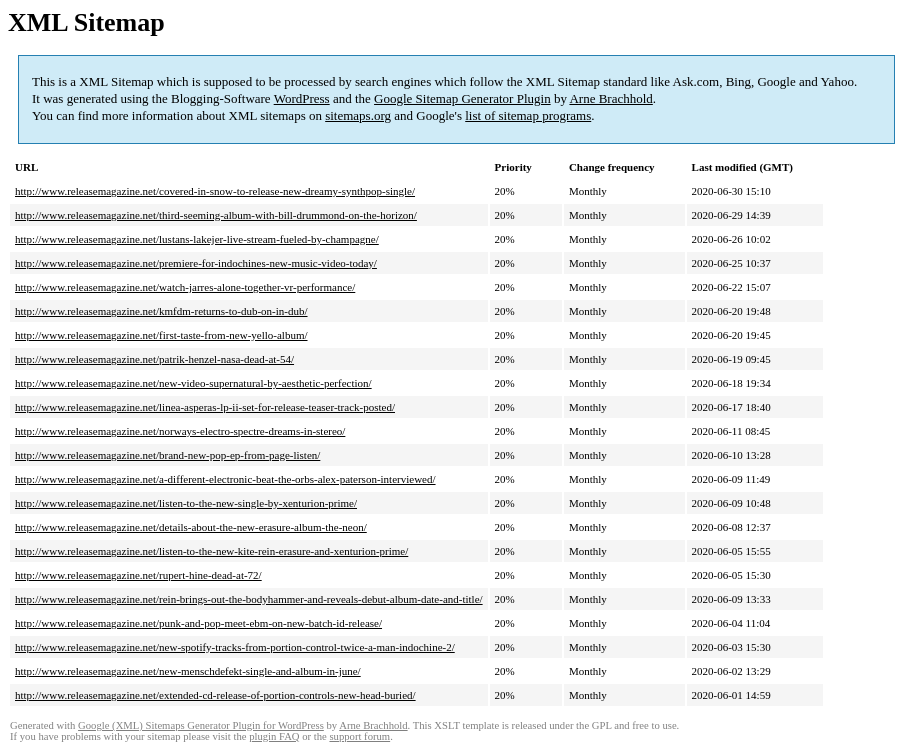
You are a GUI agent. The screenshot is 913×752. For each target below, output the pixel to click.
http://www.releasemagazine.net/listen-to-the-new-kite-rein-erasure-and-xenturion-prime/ (211, 551)
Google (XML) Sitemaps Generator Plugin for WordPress (201, 725)
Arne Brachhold (610, 98)
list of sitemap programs (528, 115)
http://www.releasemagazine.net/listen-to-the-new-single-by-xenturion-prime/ (186, 503)
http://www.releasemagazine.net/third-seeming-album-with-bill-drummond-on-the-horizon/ (216, 215)
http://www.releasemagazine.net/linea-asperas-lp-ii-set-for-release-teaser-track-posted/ (205, 407)
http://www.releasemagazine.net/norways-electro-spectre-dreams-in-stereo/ (180, 431)
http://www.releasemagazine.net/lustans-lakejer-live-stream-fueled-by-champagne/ (197, 239)
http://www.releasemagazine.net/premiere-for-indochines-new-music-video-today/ (196, 263)
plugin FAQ (274, 736)
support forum (359, 736)
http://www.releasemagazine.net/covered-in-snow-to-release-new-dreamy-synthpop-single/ (215, 191)
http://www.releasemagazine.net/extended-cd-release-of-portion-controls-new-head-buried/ (215, 695)
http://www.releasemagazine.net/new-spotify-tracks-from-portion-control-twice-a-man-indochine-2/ (235, 647)
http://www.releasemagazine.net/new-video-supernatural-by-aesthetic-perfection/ (193, 383)
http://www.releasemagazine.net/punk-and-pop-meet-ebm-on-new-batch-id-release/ (198, 623)
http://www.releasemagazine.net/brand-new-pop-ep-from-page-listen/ (167, 455)
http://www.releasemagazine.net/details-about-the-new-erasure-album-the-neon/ (191, 527)
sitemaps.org (358, 115)
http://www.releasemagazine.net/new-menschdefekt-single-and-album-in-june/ (188, 671)
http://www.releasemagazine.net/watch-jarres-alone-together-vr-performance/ (185, 287)
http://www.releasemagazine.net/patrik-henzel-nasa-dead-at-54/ (154, 359)
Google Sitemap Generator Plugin (462, 98)
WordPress (302, 98)
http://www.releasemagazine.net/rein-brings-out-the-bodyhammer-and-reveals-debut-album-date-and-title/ (249, 599)
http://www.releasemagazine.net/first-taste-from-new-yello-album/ (161, 335)
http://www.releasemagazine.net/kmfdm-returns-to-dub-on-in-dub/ (161, 311)
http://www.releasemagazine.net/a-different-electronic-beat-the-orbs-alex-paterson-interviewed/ (225, 479)
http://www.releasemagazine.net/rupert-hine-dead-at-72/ (138, 575)
